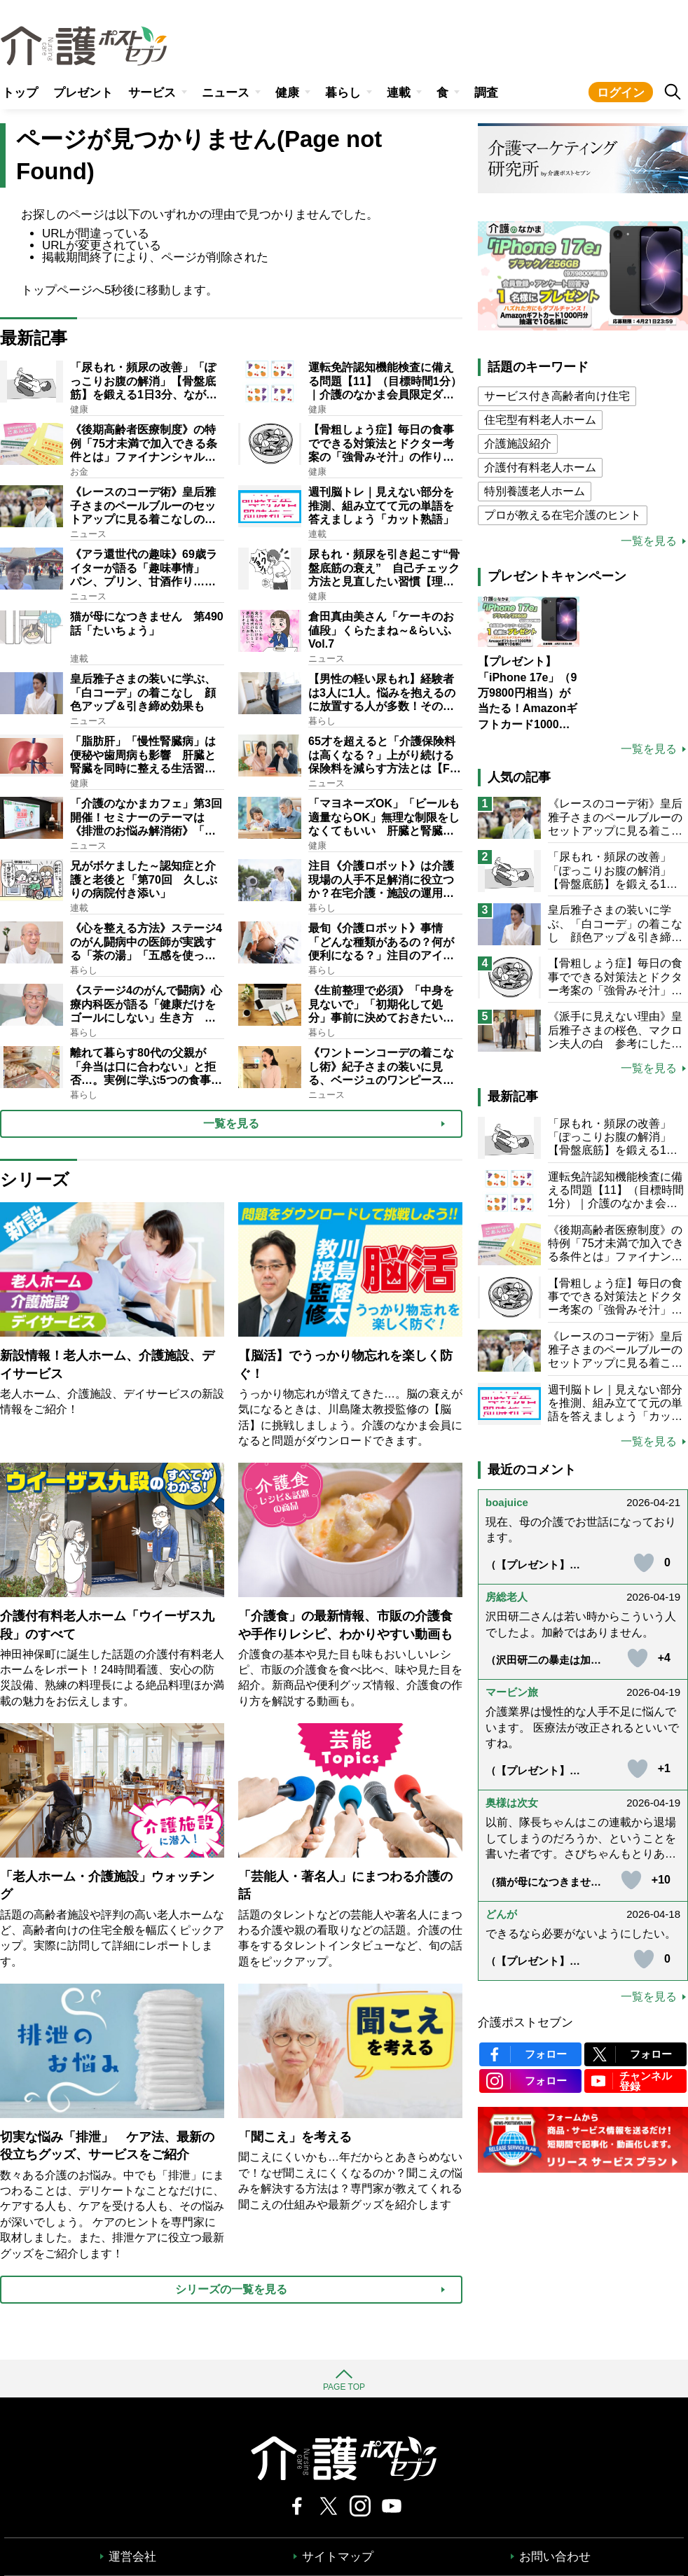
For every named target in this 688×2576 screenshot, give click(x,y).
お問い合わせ (555, 2557)
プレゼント (83, 92)
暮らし (343, 92)
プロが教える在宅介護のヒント (562, 515)
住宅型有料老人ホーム (540, 420)
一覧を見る (649, 541)
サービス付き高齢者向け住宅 (557, 396)
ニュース (225, 92)
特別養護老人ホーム (534, 491)
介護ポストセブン (525, 2022)
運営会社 (132, 2557)
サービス (152, 92)
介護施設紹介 (517, 444)
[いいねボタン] (643, 1562)
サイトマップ (337, 2557)
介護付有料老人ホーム (540, 467)
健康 (287, 92)
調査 (486, 92)
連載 (399, 92)
